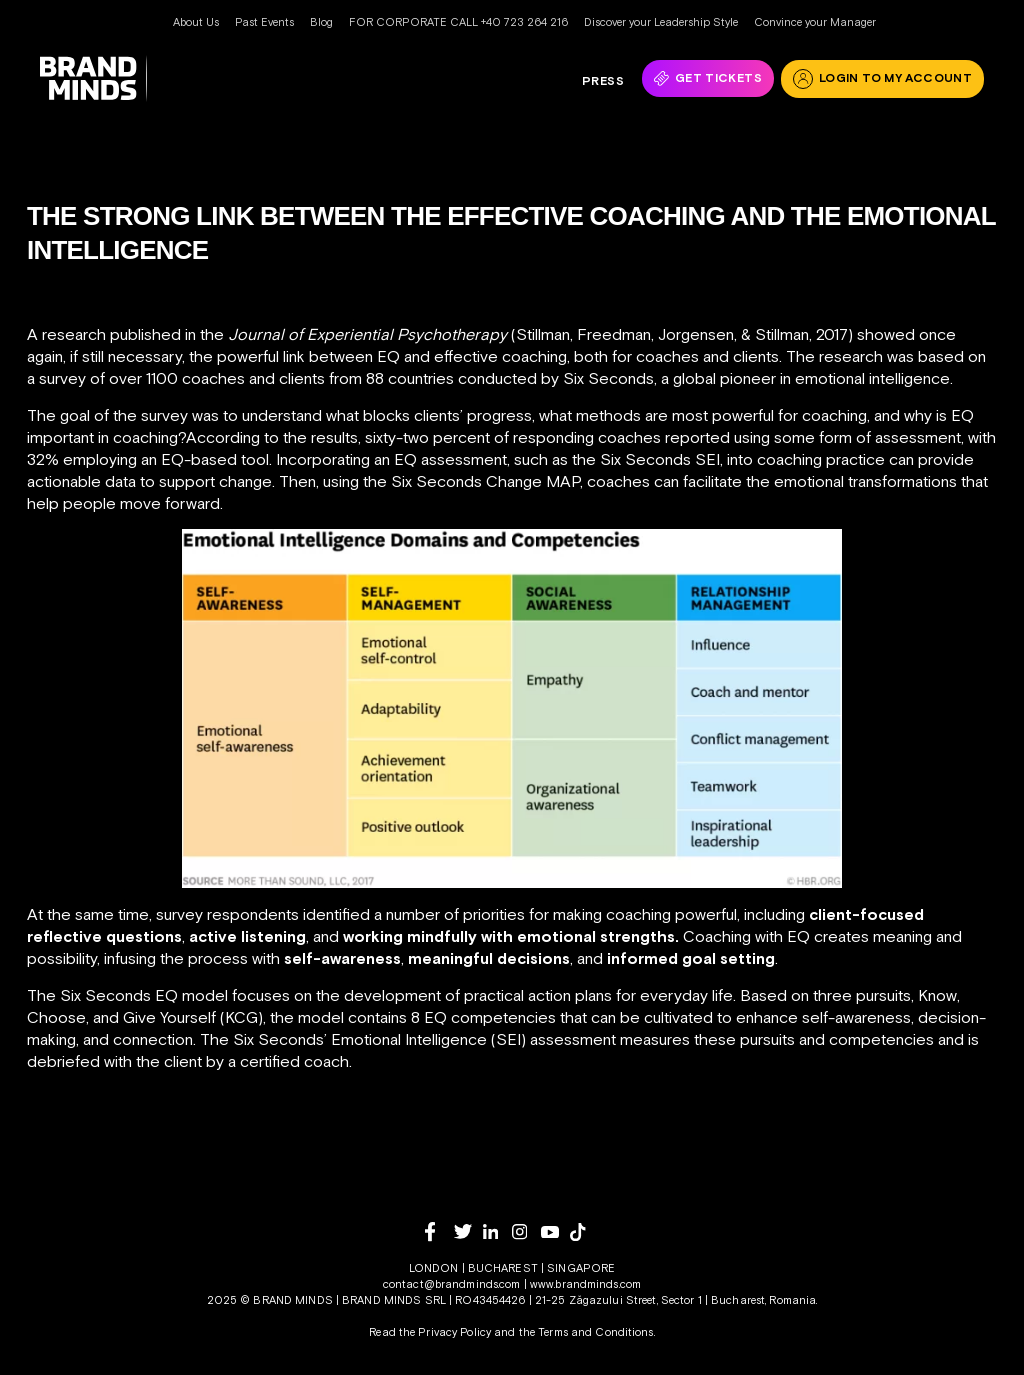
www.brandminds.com (585, 1284)
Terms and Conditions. (596, 1332)
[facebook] (439, 1231)
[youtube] (555, 1232)
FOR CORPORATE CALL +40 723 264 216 (458, 22)
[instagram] (526, 1231)
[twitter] (468, 1231)
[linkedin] (497, 1231)
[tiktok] (584, 1232)
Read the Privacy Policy (430, 1332)
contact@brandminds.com (453, 1284)
